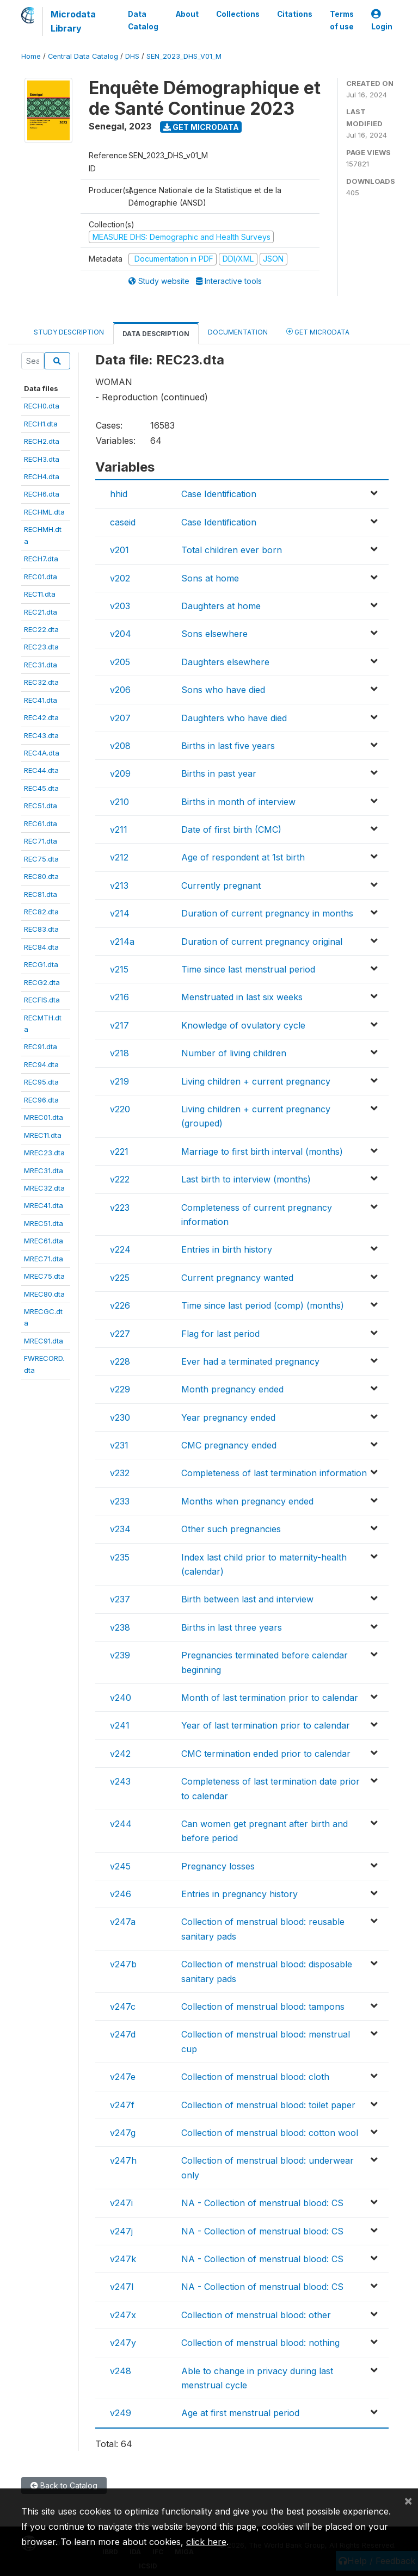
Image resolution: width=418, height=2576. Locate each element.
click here (206, 2541)
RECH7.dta (41, 558)
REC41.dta (40, 700)
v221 (119, 1151)
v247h (123, 2160)
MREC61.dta (43, 1240)
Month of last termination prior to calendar (269, 1697)
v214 (120, 913)
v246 (120, 1893)
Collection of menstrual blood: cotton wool (269, 2132)
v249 (120, 2412)
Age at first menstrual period (240, 2412)
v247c (123, 2006)
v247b (123, 1964)
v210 (119, 801)
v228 (120, 1361)
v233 (120, 1501)
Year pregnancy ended (228, 1417)
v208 (120, 745)
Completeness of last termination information (274, 1472)
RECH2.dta (41, 441)
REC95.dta (41, 1082)
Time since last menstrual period (248, 969)
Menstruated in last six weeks (242, 997)
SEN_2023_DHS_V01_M (184, 56)
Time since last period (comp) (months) (262, 1305)
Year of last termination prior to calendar (265, 1725)
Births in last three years (231, 1627)
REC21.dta (40, 612)
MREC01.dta (43, 1117)
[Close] (408, 2500)
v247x (123, 2314)
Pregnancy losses (218, 1866)
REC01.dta (40, 576)
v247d (123, 2034)
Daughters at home (221, 605)
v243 (120, 1781)
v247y (123, 2342)
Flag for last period (220, 1333)
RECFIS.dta (42, 999)
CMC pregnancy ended (228, 1445)
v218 (119, 1053)
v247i (121, 2202)
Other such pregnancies (231, 1529)
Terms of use (342, 20)
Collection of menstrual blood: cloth (255, 2076)
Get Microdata (201, 127)
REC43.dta (41, 735)
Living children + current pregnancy (255, 1081)
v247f (122, 2105)
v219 (119, 1081)
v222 (120, 1179)
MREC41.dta (43, 1205)
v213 (119, 885)
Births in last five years (228, 745)
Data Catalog (143, 20)
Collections (238, 14)
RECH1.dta (41, 423)
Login (381, 20)
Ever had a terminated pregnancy (250, 1361)
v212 (119, 857)
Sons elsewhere (214, 633)
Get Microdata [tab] (317, 331)
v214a (122, 941)
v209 (120, 773)
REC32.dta (41, 682)
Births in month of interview (238, 801)
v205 (120, 662)
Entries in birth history (226, 1249)
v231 (119, 1445)
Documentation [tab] (238, 332)
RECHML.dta (44, 511)
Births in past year (218, 773)
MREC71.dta (43, 1258)
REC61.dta (40, 823)
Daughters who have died (234, 718)
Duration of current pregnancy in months (267, 913)
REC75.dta (41, 858)
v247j (121, 2231)
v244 (121, 1823)
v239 (120, 1655)
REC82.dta (41, 911)
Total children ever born (231, 549)
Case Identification (218, 493)
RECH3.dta (41, 459)
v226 (120, 1305)
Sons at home (210, 578)
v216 (119, 997)
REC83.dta (41, 929)
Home (31, 56)
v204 (120, 633)
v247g (123, 2132)
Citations (294, 14)
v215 (119, 969)
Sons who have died (223, 689)
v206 (120, 689)
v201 (119, 549)
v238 (120, 1627)
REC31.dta (40, 664)
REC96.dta (41, 1099)
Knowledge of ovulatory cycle (243, 1025)
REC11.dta (40, 594)
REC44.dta (41, 770)
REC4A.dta (41, 752)
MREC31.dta (43, 1170)
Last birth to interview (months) (246, 1179)
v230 (120, 1417)
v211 (118, 829)
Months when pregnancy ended (247, 1501)
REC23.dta (41, 646)
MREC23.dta (44, 1152)
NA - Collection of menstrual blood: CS (262, 2202)
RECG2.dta (42, 982)
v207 (120, 718)
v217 (119, 1025)
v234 (120, 1529)
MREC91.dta (43, 1340)
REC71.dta (40, 841)
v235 (120, 1557)
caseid (123, 522)
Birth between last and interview (247, 1599)
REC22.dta (41, 629)
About (187, 14)
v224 (120, 1249)
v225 (120, 1277)
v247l (121, 2286)
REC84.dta (41, 947)
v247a (123, 1921)
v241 (120, 1725)
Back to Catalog (63, 2485)
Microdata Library (73, 21)
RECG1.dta (41, 964)
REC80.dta (41, 876)
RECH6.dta (41, 494)
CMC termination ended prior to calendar (266, 1753)
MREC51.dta (43, 1223)
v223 (120, 1207)
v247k (123, 2258)
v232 (120, 1472)
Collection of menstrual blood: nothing (260, 2342)
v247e (123, 2076)
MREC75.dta (44, 1276)
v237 (120, 1599)
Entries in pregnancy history (239, 1893)
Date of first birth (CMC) (231, 829)
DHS (132, 56)
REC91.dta (40, 1046)
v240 (120, 1697)
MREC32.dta (44, 1188)
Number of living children (233, 1053)
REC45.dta (41, 788)
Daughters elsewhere (225, 662)
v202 (120, 578)
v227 (120, 1333)
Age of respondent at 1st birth (243, 857)
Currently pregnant (221, 885)
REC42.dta (41, 717)
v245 (120, 1866)
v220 (120, 1109)
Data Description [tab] (155, 334)
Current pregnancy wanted (237, 1277)
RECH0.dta (41, 405)
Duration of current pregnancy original (261, 941)
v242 (120, 1753)
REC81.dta (40, 894)
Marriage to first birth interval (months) (262, 1151)
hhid (118, 493)
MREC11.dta (43, 1135)
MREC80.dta (44, 1294)
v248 (120, 2371)
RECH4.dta (41, 476)
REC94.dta (41, 1064)
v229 (120, 1389)
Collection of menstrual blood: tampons (263, 2006)
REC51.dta (40, 805)
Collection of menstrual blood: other (256, 2314)
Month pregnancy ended (232, 1389)
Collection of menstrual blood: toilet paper (268, 2105)
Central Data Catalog (83, 56)
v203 (120, 605)
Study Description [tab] (69, 332)
